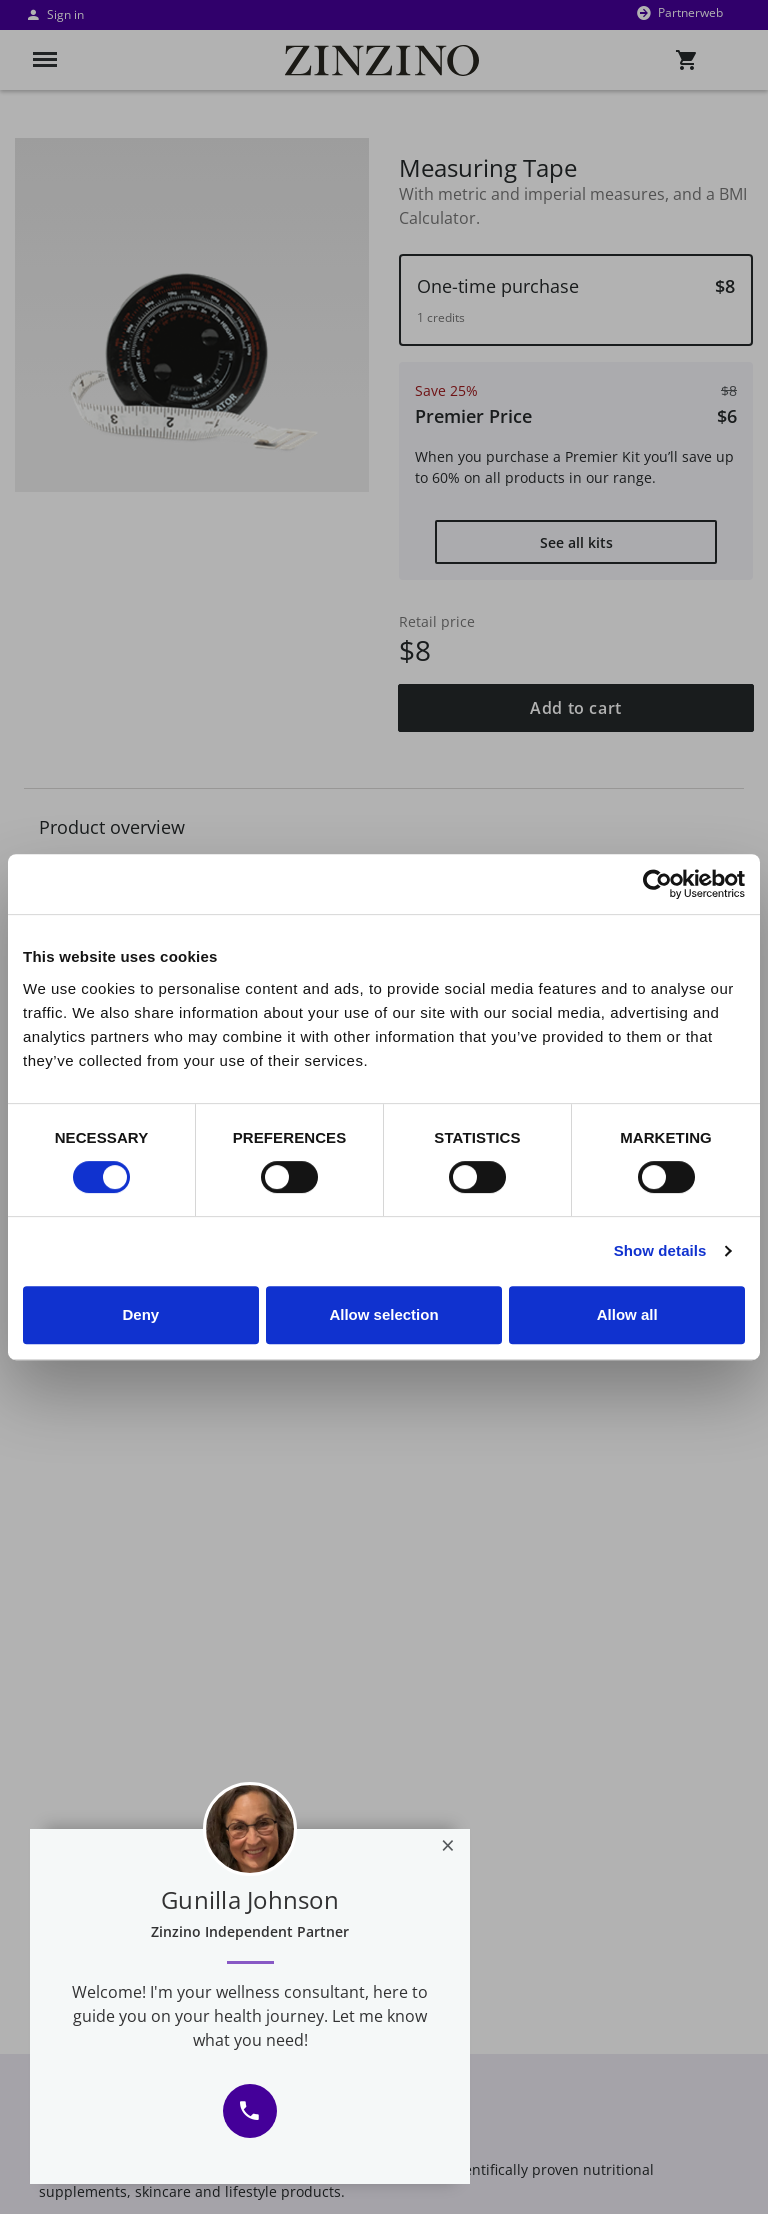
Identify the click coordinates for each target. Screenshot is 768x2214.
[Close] (448, 1845)
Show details (660, 1250)
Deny (140, 1314)
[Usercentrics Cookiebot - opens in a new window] (657, 884)
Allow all (627, 1314)
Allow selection (383, 1314)
